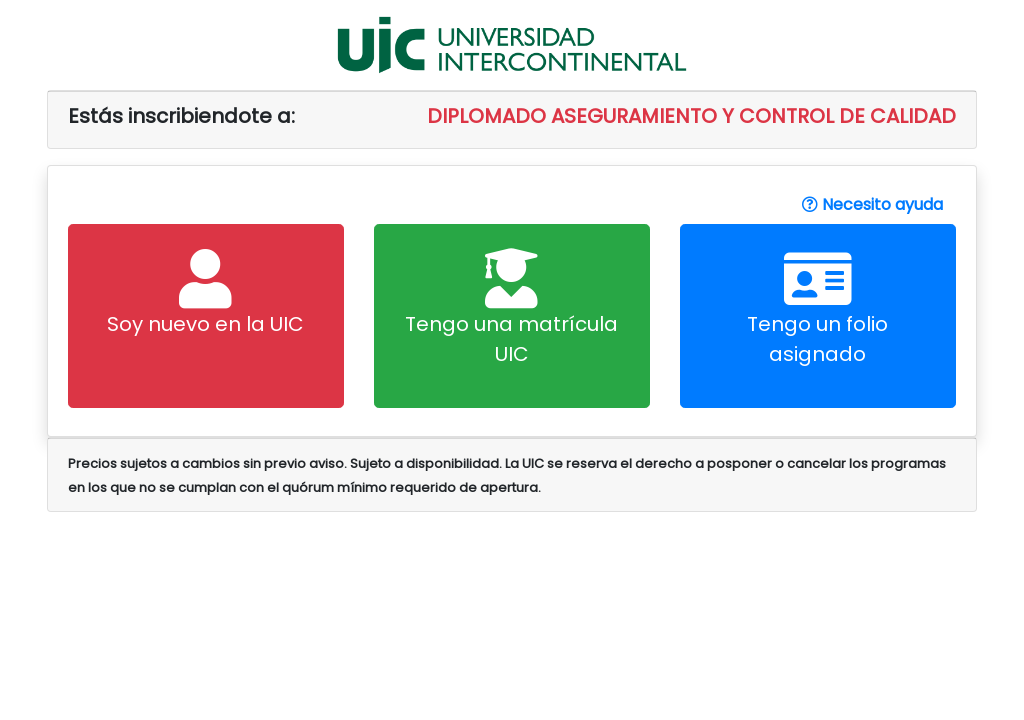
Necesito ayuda (872, 204)
